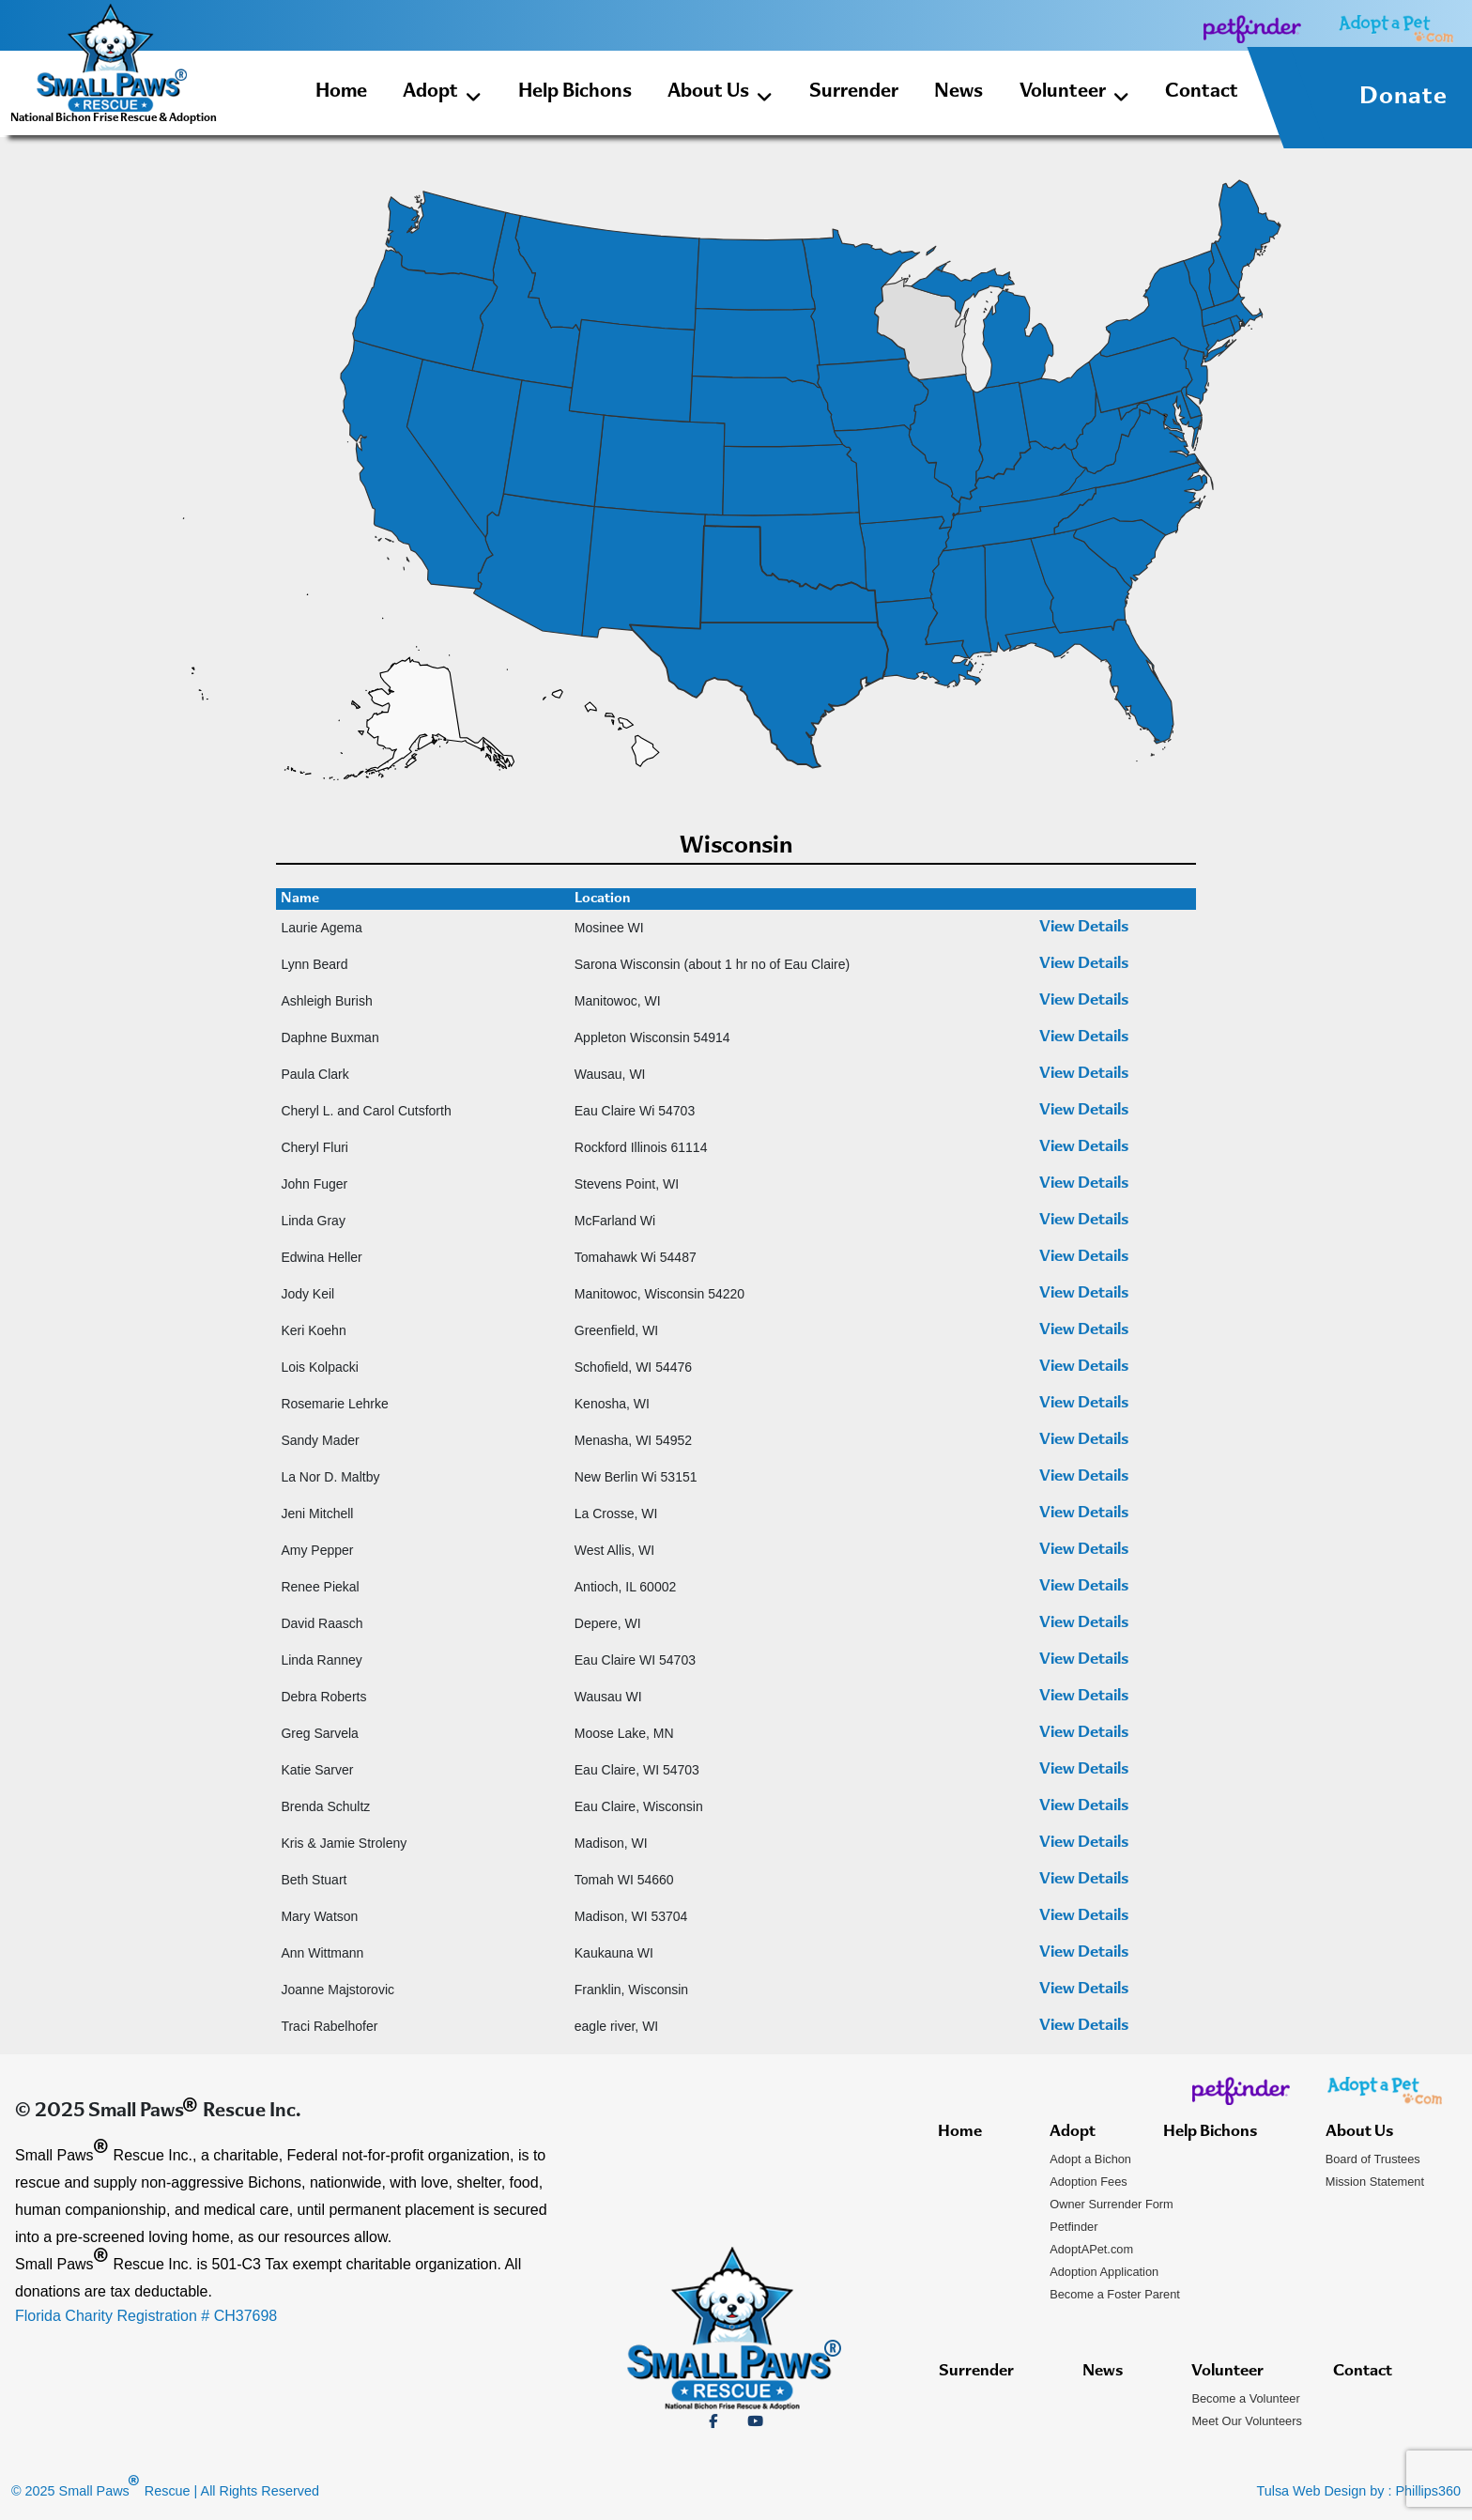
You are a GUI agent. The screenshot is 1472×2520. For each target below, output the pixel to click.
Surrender (853, 92)
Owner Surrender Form (1111, 2204)
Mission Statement (1375, 2181)
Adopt (442, 95)
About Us (720, 95)
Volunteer (1074, 95)
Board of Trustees (1373, 2159)
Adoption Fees (1088, 2181)
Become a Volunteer (1245, 2398)
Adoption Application (1104, 2272)
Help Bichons (575, 92)
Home (341, 92)
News (958, 92)
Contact (1201, 92)
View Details (1083, 927)
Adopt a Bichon (1090, 2159)
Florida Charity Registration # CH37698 (146, 2316)
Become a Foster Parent (1115, 2294)
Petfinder (1073, 2227)
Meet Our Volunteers (1246, 2421)
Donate (1403, 97)
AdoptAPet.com (1091, 2249)
